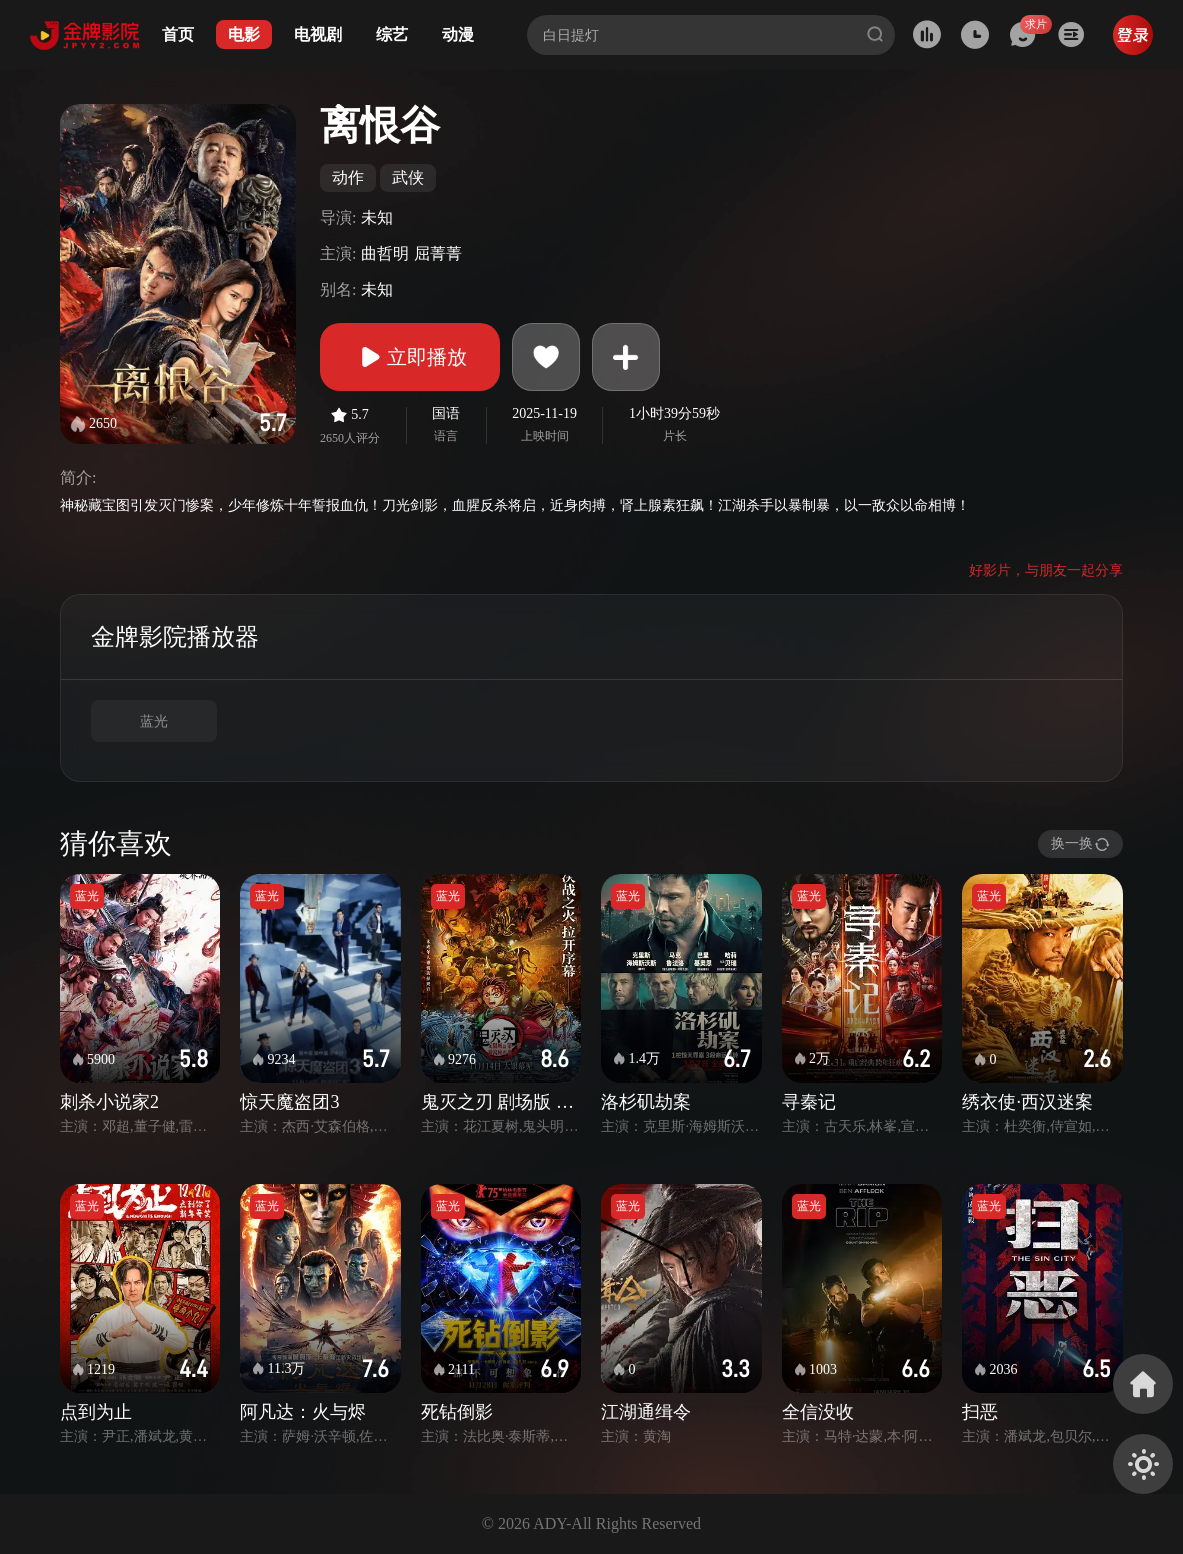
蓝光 (154, 721)
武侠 (408, 177)
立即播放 (410, 357)
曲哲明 (385, 253)
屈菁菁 (438, 253)
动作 (348, 177)
